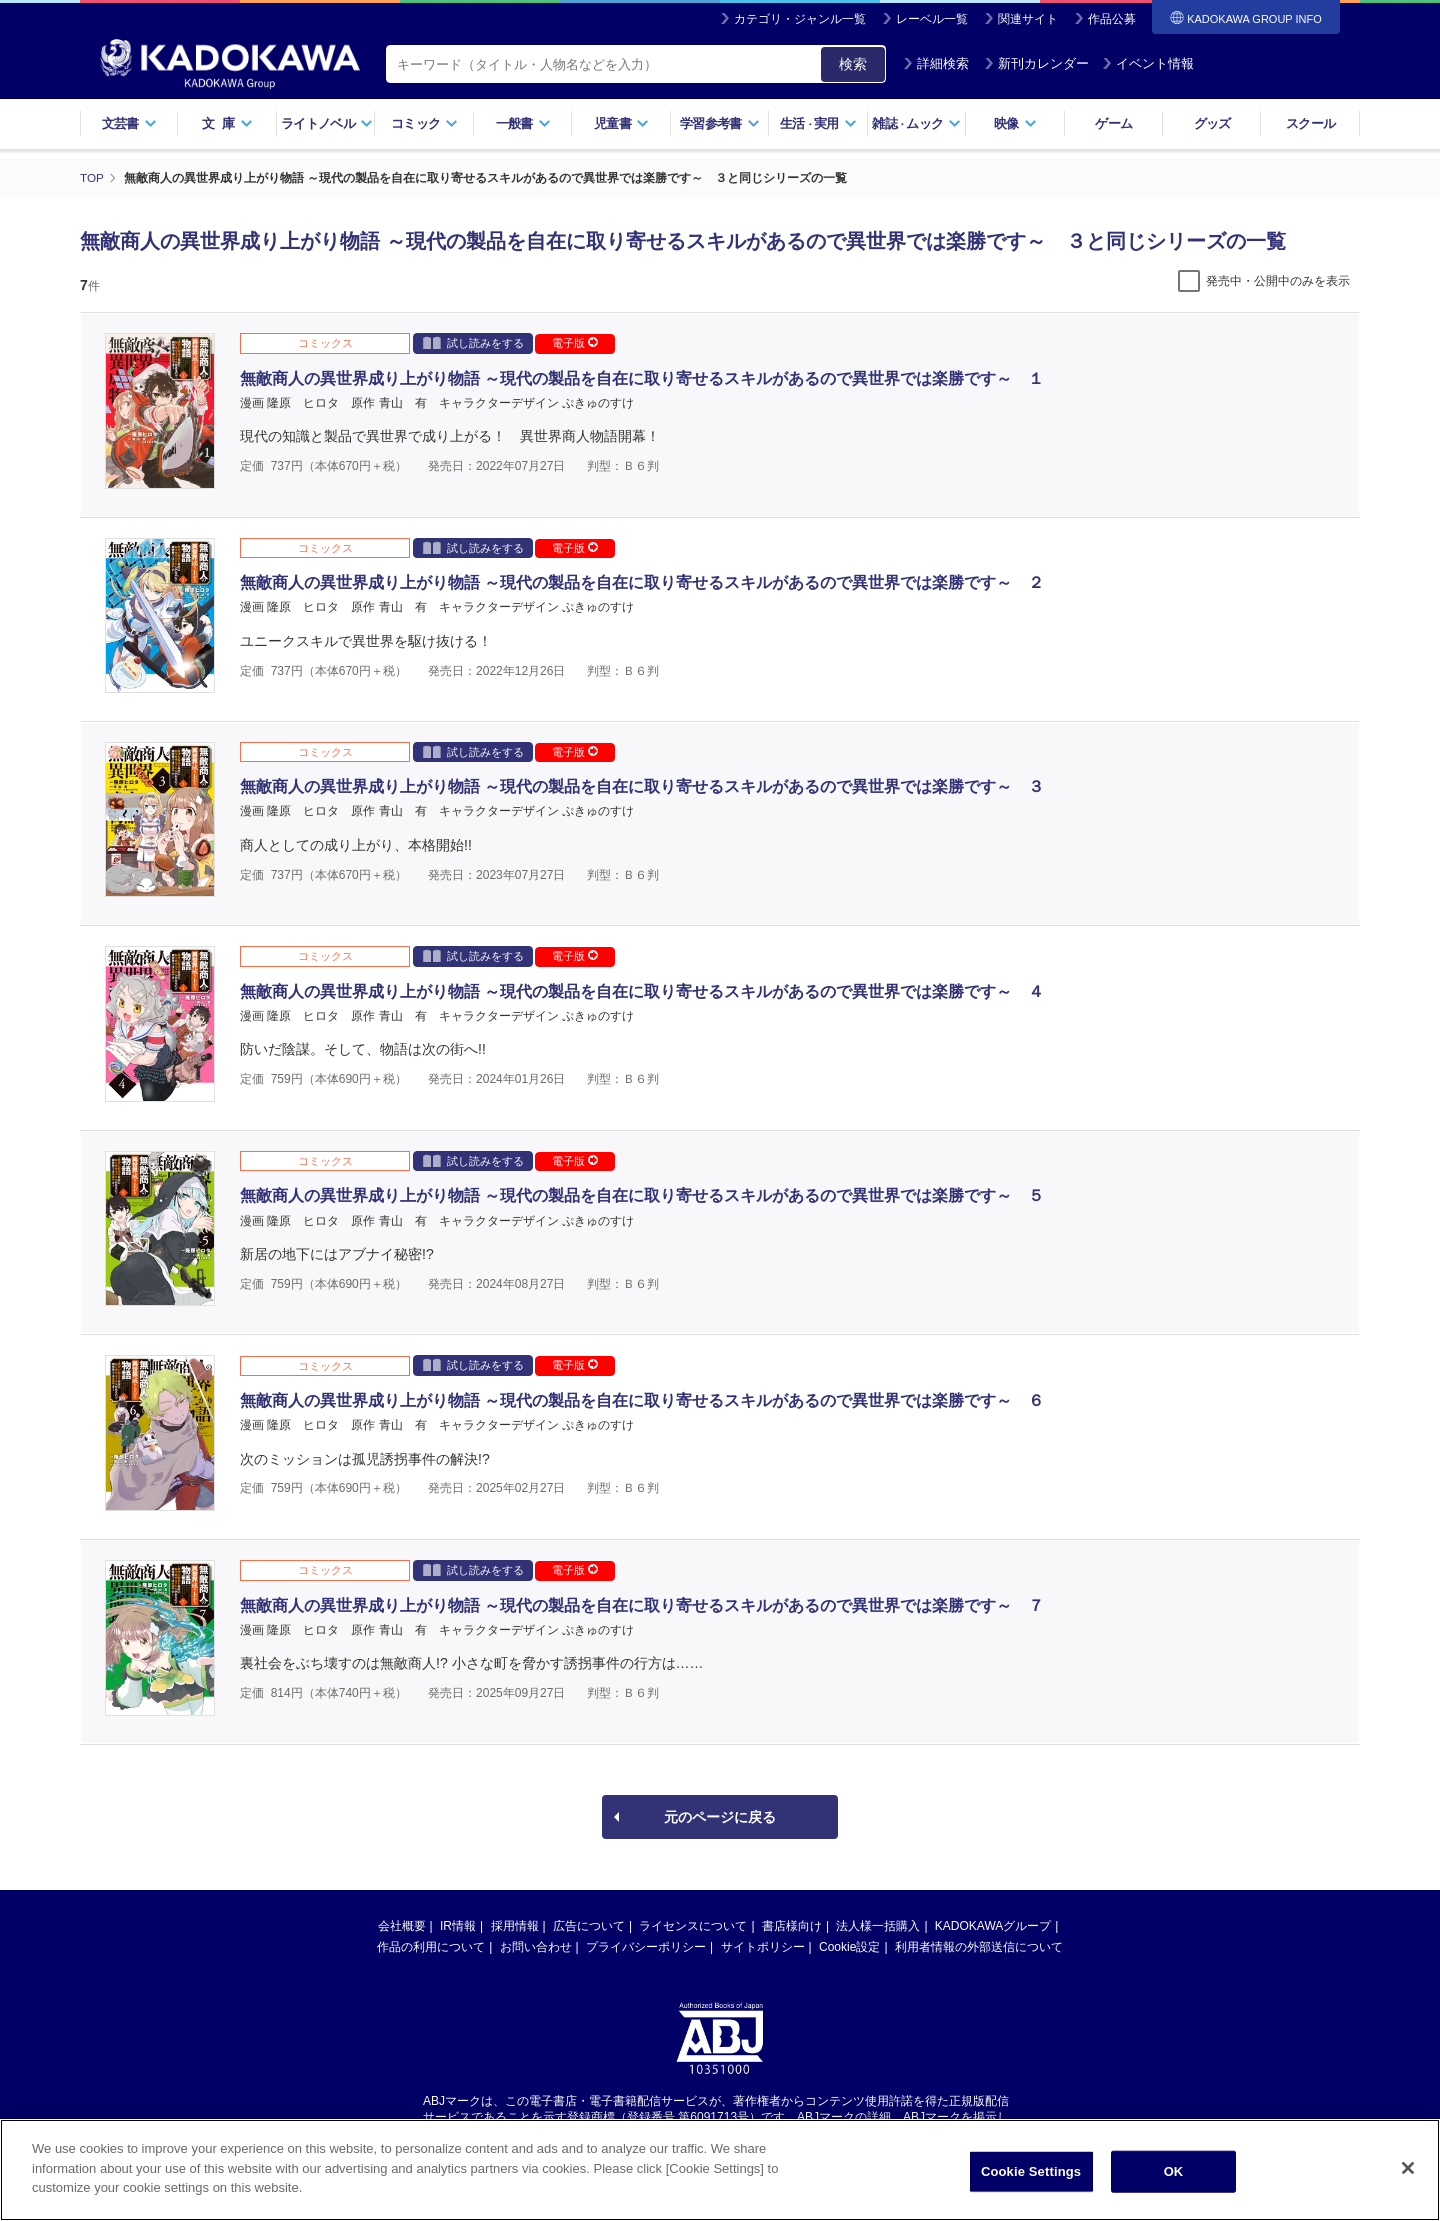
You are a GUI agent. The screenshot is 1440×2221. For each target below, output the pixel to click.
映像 (1015, 123)
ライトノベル (327, 123)
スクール (1310, 123)
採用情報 (515, 1926)
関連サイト (1028, 19)
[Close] (1408, 2168)
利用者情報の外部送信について (979, 1947)
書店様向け (792, 1926)
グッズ (1212, 123)
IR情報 (458, 1926)
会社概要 (402, 1926)
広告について (589, 1926)
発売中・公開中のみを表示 (1278, 281)
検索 (853, 64)
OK (1174, 2171)
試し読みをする (473, 342)
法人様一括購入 (878, 1926)
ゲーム (1113, 123)
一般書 (523, 123)
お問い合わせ (536, 1947)
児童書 (621, 123)
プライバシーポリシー (646, 1947)
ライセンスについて (693, 1926)
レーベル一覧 (932, 19)
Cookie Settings (1031, 2171)
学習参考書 (720, 123)
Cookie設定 (849, 1947)
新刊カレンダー (1036, 63)
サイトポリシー (763, 1947)
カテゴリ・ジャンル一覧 (800, 19)
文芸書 (129, 123)
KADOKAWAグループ (993, 1926)
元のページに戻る (720, 1817)
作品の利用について (431, 1947)
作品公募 (1112, 19)
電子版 (575, 343)
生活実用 (818, 123)
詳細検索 (936, 63)
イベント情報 (1148, 63)
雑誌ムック (916, 123)
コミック (424, 123)
